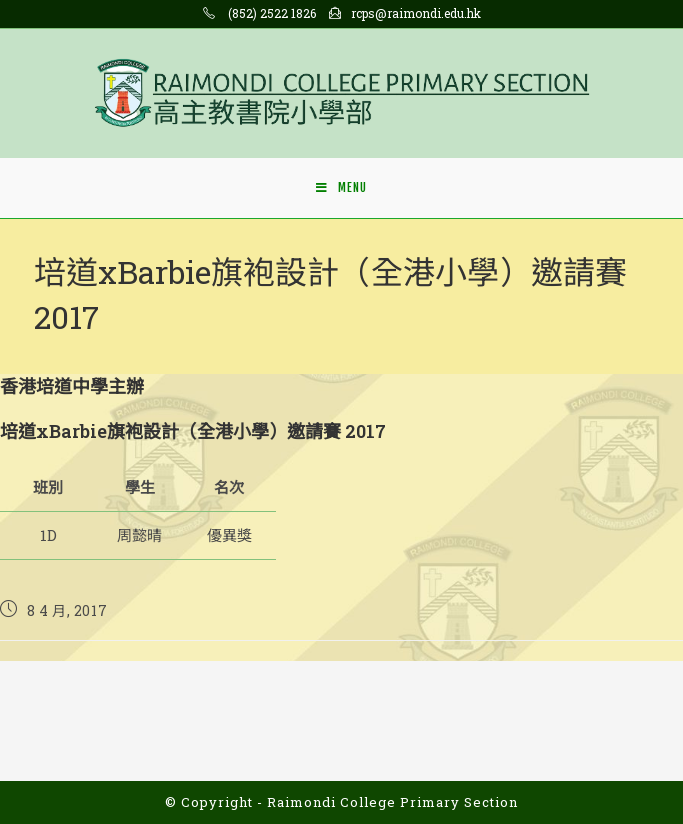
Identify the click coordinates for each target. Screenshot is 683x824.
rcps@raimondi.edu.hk (416, 13)
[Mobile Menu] (341, 188)
